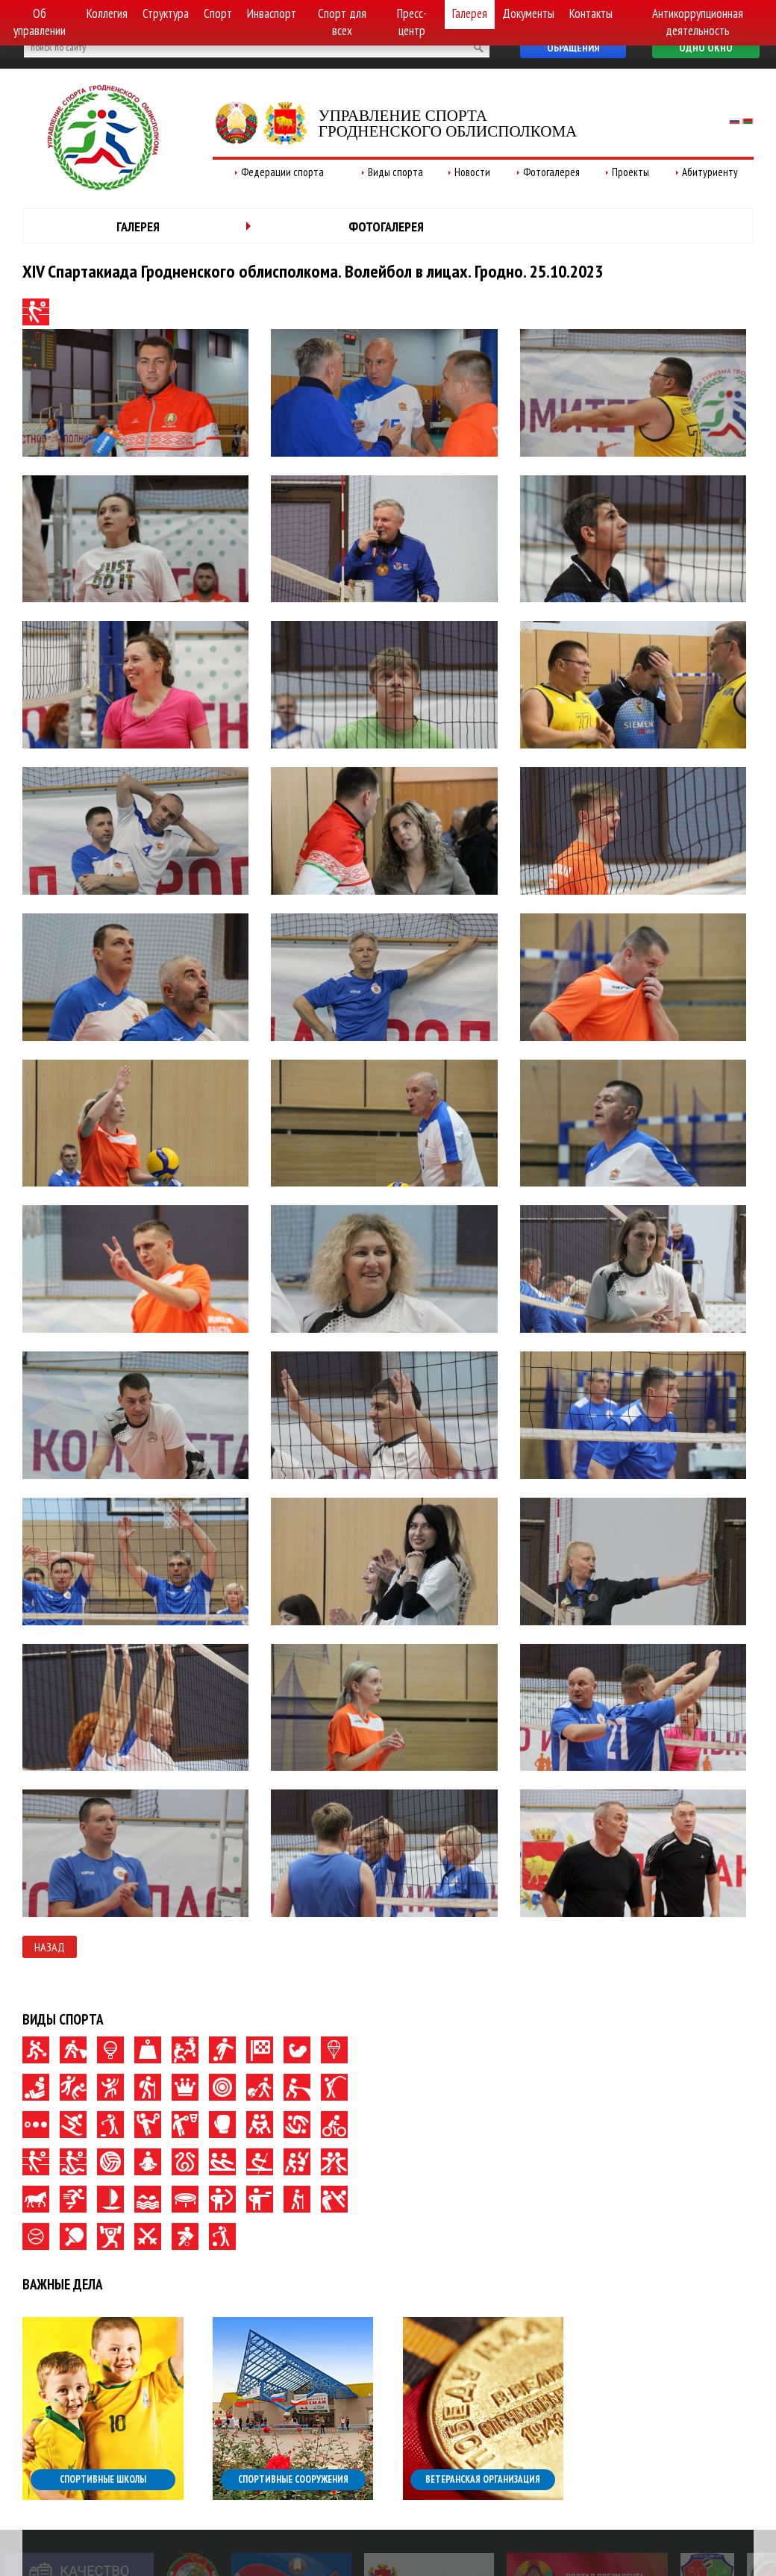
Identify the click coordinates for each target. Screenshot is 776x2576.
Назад (49, 1946)
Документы (528, 13)
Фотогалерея (551, 172)
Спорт (218, 13)
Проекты (630, 172)
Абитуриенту (710, 172)
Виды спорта (395, 172)
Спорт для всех (342, 22)
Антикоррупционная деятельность (697, 22)
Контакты (591, 13)
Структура (166, 13)
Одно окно (706, 47)
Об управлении (39, 22)
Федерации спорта (282, 172)
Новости (472, 172)
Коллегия (107, 13)
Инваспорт (271, 13)
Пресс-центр (412, 22)
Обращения (573, 47)
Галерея (469, 13)
